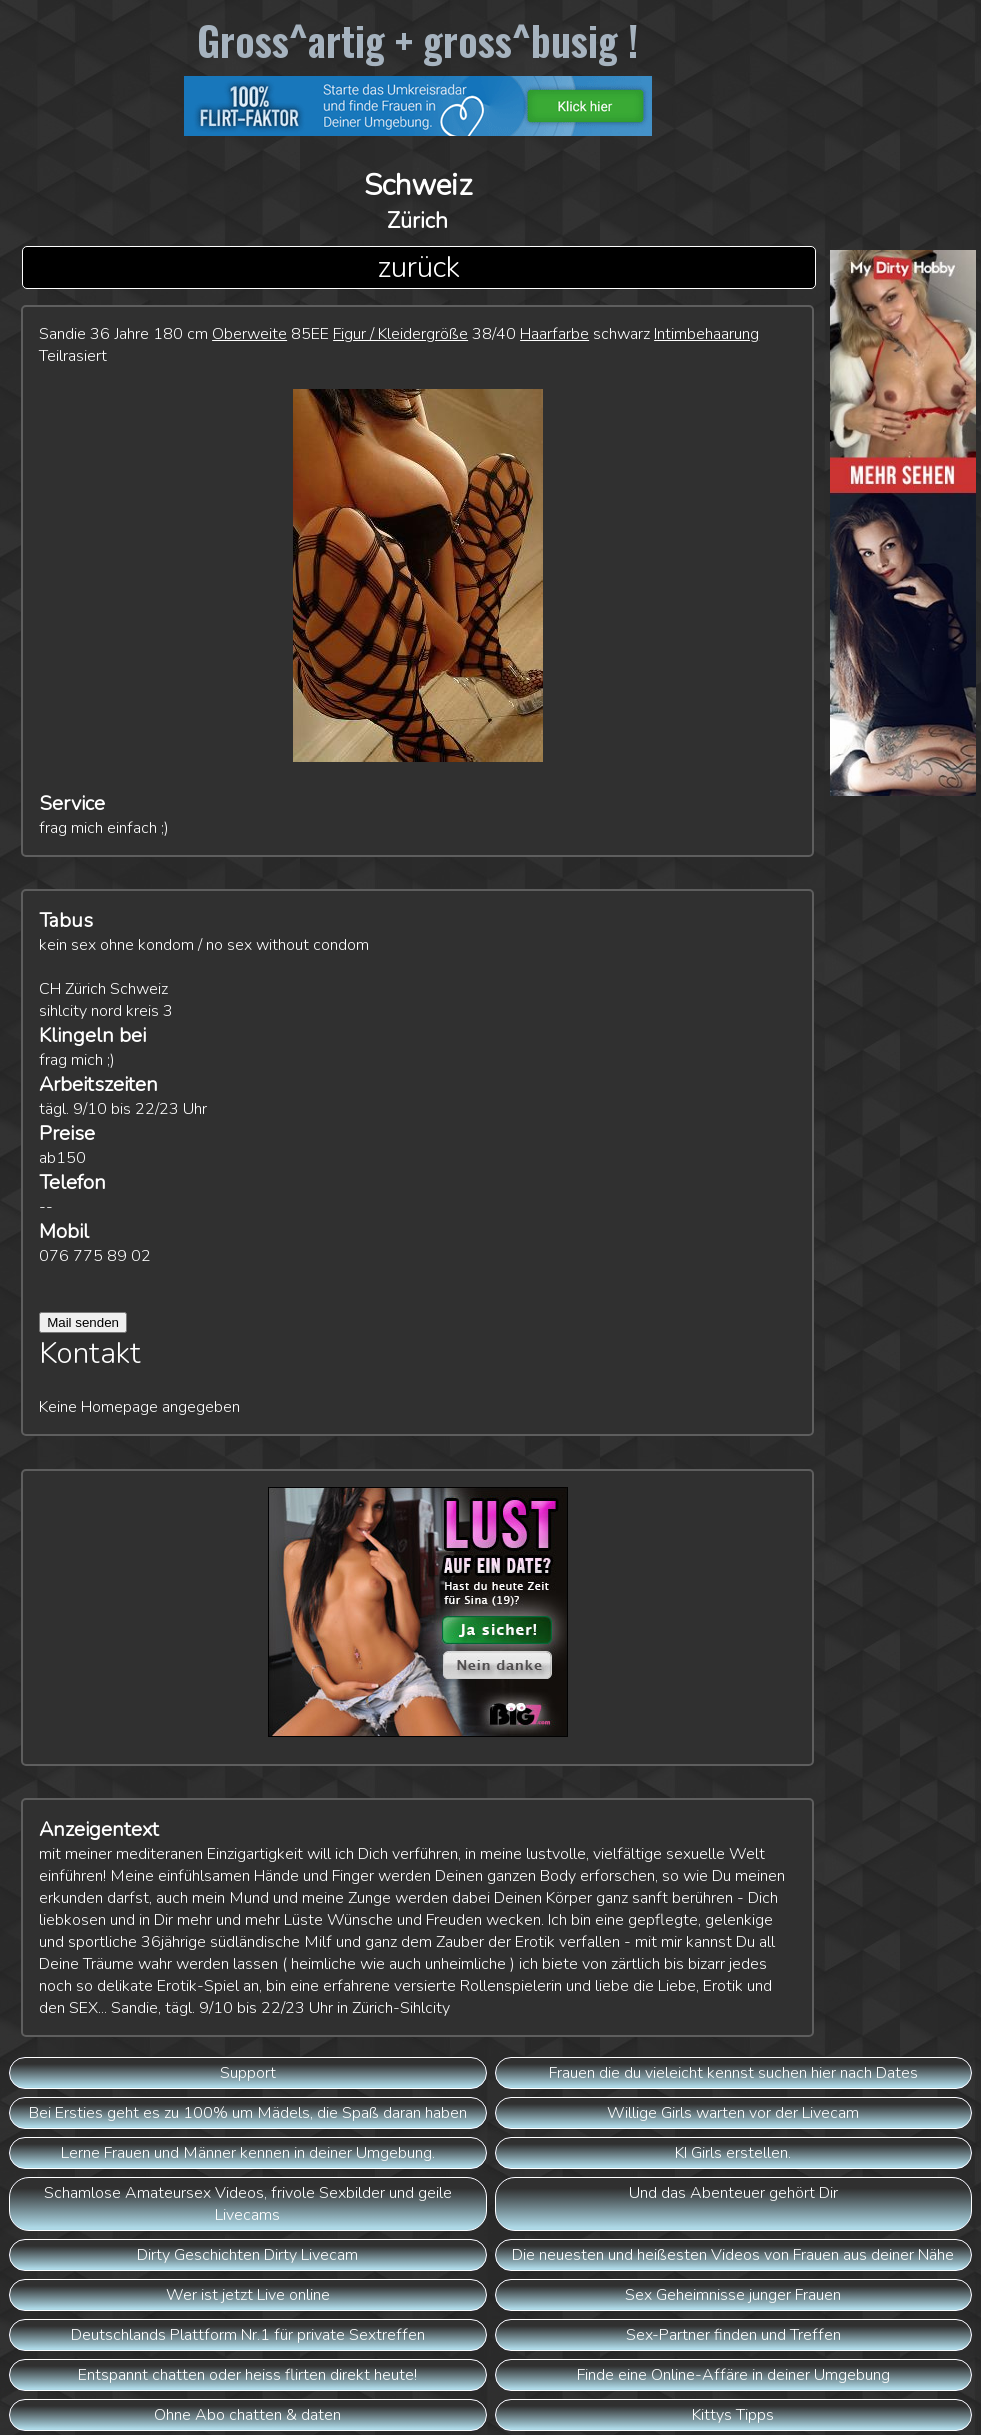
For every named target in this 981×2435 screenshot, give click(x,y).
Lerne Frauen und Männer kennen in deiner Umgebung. (248, 2153)
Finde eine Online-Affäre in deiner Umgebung (733, 2375)
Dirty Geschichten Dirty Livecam (247, 2255)
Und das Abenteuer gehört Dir (733, 2193)
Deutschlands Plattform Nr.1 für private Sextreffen (248, 2335)
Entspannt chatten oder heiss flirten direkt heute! (247, 2375)
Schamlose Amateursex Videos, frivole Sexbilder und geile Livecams (248, 2204)
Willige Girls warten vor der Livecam (733, 2113)
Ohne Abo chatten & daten (247, 2415)
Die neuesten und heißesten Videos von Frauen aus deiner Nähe (733, 2255)
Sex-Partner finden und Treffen (733, 2335)
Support (248, 2073)
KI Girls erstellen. (733, 2153)
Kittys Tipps (733, 2415)
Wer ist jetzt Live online (248, 2295)
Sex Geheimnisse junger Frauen (733, 2295)
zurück (418, 267)
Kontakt (90, 1353)
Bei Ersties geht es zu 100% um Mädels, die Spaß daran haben (248, 2113)
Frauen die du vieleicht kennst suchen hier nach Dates (733, 2073)
